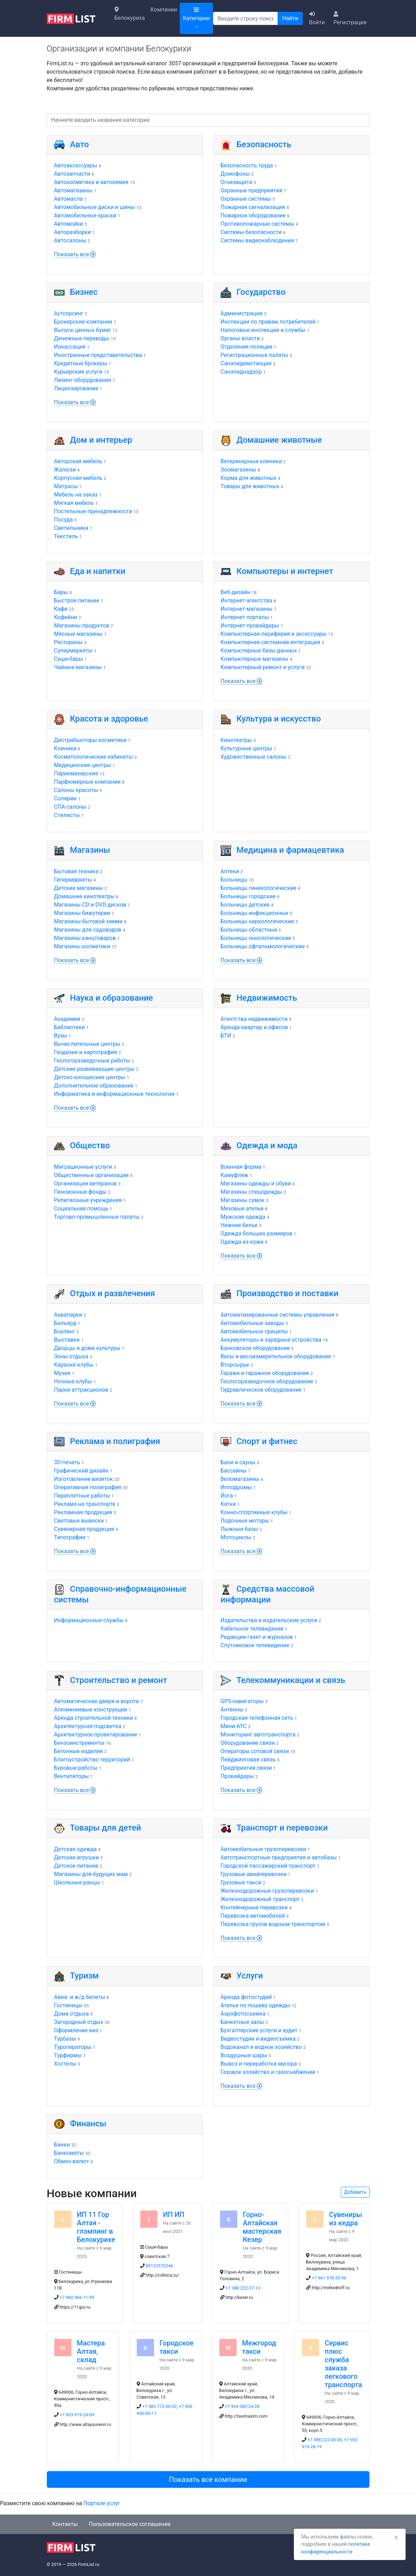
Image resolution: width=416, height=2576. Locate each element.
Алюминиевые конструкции (90, 1709)
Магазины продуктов (81, 625)
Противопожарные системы (258, 223)
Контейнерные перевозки (254, 1907)
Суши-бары (68, 659)
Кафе (61, 609)
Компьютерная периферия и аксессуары (274, 634)
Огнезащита (236, 182)
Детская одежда (75, 1849)
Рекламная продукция (83, 1512)
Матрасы (66, 486)
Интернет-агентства (246, 600)
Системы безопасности (251, 232)
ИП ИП (174, 2214)
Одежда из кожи (242, 1242)
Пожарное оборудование (253, 215)
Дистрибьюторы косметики (90, 740)
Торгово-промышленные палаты (97, 1217)
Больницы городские (248, 896)
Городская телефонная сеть (257, 1718)
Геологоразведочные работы (92, 1060)
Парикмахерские (76, 773)
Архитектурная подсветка (87, 1726)
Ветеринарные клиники (251, 461)
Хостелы (65, 2063)
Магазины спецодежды (251, 1192)
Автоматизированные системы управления (277, 1314)
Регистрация (350, 18)
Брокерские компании (83, 321)
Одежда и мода (267, 1145)
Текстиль (66, 536)
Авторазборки (72, 232)
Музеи (62, 1373)
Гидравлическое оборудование (261, 1389)
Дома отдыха (71, 2013)
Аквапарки (68, 1314)
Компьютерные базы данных (259, 650)
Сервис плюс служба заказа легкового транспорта (343, 2364)
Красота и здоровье (109, 719)
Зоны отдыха (71, 1356)
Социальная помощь (81, 1208)
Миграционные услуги (83, 1167)
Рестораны (68, 642)
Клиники (65, 748)
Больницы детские (245, 904)
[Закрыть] (396, 2537)
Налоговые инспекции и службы (263, 330)
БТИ (226, 1035)
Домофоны (235, 173)
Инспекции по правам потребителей (268, 321)
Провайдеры (237, 1776)
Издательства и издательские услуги (269, 1620)
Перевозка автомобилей (253, 1915)
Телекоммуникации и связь (291, 1680)
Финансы (88, 2123)
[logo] (76, 18)
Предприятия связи (246, 1768)
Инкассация (70, 346)
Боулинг (64, 1331)
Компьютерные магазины (255, 659)
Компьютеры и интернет (285, 571)
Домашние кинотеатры (84, 896)
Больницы (234, 879)
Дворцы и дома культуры (87, 1348)
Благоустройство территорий (92, 1759)
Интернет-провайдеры (250, 625)
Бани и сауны (238, 1462)
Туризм (84, 1976)
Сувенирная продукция (84, 1529)
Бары (61, 592)
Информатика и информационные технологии (114, 1094)
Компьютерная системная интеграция (270, 642)
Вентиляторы (71, 1776)
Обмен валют (71, 2161)
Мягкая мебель (74, 503)
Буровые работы (75, 1768)
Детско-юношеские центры (90, 1077)
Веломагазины (240, 1479)
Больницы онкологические (256, 938)
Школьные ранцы (77, 1882)
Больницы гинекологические (259, 888)
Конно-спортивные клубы (254, 1512)
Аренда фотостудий (246, 1997)
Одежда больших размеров (256, 1233)
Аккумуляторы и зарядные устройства (271, 1339)
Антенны (232, 1709)
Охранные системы (246, 198)
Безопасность (264, 144)
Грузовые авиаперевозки (254, 1874)
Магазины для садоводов (87, 929)
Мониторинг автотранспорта (258, 1734)
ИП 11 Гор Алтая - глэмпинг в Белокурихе (96, 2227)
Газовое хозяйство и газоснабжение (268, 2072)
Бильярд (65, 1323)
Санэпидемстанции (246, 363)
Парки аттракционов (81, 1389)
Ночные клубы (73, 1381)
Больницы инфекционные (255, 913)
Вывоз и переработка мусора (259, 2063)
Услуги (250, 1976)
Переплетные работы (82, 1495)
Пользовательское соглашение (130, 2524)
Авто (79, 144)
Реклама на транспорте (85, 1504)
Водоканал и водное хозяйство (261, 2047)
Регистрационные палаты (254, 355)
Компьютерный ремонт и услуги (263, 667)
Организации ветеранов (85, 1183)
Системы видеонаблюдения (257, 240)
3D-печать (67, 1462)
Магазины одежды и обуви (256, 1183)
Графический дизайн (81, 1470)
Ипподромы (236, 1487)
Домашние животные (279, 440)
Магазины (90, 850)
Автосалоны (70, 240)
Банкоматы (69, 2153)
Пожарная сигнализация (253, 207)
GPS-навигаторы (242, 1701)
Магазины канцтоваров (85, 938)
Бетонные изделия (78, 1751)
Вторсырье (235, 1364)
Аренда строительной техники (93, 1718)
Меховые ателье (242, 1208)
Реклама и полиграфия (115, 1441)
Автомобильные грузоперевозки (263, 1849)
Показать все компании (208, 2479)
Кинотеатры (236, 740)
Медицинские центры (82, 765)
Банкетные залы (242, 2022)
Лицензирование (76, 388)
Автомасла (68, 198)
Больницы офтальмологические (263, 946)
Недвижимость (267, 998)
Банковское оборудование (255, 1348)
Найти (290, 18)
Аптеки (230, 871)
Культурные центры (246, 748)
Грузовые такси (241, 1882)
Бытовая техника (76, 871)
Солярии (65, 798)
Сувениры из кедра (345, 2218)
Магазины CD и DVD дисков (90, 904)
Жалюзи (65, 469)
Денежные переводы (82, 338)
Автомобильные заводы (253, 1323)
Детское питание (76, 1865)
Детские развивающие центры (94, 1069)
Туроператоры (73, 2047)
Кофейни (65, 617)
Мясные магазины (78, 634)
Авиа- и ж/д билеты (79, 1997)
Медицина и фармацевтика (290, 850)
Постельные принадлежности (93, 511)
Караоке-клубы (74, 1364)
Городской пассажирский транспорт (268, 1865)
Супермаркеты (73, 650)
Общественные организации (91, 1175)
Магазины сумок (243, 1200)
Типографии (70, 1537)
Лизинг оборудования (82, 380)
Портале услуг (102, 2503)
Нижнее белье (239, 1225)
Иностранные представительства (98, 355)
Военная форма (241, 1167)
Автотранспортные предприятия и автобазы (279, 1857)
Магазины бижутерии (82, 913)
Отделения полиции (247, 346)
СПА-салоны (70, 806)
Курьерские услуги (78, 371)
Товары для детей (105, 1828)
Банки (62, 2144)
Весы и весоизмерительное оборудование (276, 1356)
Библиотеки (69, 1027)
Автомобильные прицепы (254, 1331)
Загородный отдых (78, 2022)
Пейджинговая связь (248, 1759)
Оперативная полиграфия (87, 1487)
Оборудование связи (248, 1743)
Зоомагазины (238, 469)
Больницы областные (249, 929)
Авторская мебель (78, 461)
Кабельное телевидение (252, 1628)
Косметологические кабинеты (93, 756)
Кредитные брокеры (81, 363)
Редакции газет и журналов (257, 1637)
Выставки (67, 1339)
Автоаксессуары (75, 165)
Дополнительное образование (94, 1085)
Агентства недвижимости (254, 1019)
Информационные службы (89, 1620)
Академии (67, 1019)
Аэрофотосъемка (243, 2013)
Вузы (60, 1035)
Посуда (63, 519)
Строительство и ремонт (118, 1680)
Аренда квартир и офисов (254, 1027)
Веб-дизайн (236, 592)
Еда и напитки (98, 571)
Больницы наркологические (257, 921)
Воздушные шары (244, 2055)
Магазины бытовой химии (88, 921)
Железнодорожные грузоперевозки (267, 1890)
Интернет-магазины (247, 609)
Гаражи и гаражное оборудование (265, 1373)
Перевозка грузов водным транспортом (273, 1924)
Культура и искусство (279, 719)
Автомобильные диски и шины (94, 207)
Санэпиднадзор (241, 371)
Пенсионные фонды (80, 1192)
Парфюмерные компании (87, 781)
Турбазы (65, 2038)
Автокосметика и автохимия (91, 182)
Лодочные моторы (245, 1520)
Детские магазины (78, 888)
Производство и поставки (288, 1293)
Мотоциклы (236, 1537)
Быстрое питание (77, 600)
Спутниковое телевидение (255, 1645)
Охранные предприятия (251, 190)
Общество (90, 1145)
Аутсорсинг (69, 313)
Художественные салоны (254, 756)
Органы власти (240, 338)
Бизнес (84, 292)
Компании (164, 9)
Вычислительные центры (87, 1044)
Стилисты (67, 815)
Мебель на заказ (76, 494)
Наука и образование (111, 998)
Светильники (71, 528)
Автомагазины (73, 190)
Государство (261, 292)
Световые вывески (79, 1520)
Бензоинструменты (79, 1743)
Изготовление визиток (83, 1479)
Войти (317, 18)
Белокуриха (129, 14)
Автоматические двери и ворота (96, 1701)
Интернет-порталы (245, 617)
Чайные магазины (78, 667)
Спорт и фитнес (267, 1441)
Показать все (75, 254)
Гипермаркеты (73, 879)
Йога (227, 1495)
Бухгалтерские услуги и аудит (259, 2030)
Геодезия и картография (85, 1052)
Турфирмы (68, 2055)
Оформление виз (76, 2030)
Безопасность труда (247, 165)
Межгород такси (259, 2347)
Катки (228, 1504)
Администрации (242, 313)
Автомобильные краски (85, 215)
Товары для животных (250, 486)
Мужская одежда (243, 1217)
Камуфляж (234, 1175)
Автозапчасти (72, 173)
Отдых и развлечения (112, 1293)
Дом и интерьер (101, 440)
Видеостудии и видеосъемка (258, 2038)
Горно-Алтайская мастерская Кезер (262, 2227)
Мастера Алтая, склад (91, 2351)
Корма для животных (249, 478)
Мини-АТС (234, 1726)
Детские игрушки (76, 1857)
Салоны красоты (76, 790)
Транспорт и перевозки (282, 1828)
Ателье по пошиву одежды (255, 2005)
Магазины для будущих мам (91, 1874)
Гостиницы (68, 2005)
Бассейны (234, 1470)
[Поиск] (245, 18)
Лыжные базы (239, 1529)
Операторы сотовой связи (255, 1751)
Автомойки (68, 223)
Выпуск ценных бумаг (82, 330)
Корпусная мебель (78, 478)
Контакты (65, 2524)
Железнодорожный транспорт (260, 1899)
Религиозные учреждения (88, 1200)
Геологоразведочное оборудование (267, 1381)
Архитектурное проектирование (95, 1734)
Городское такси (177, 2347)
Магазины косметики (82, 946)
